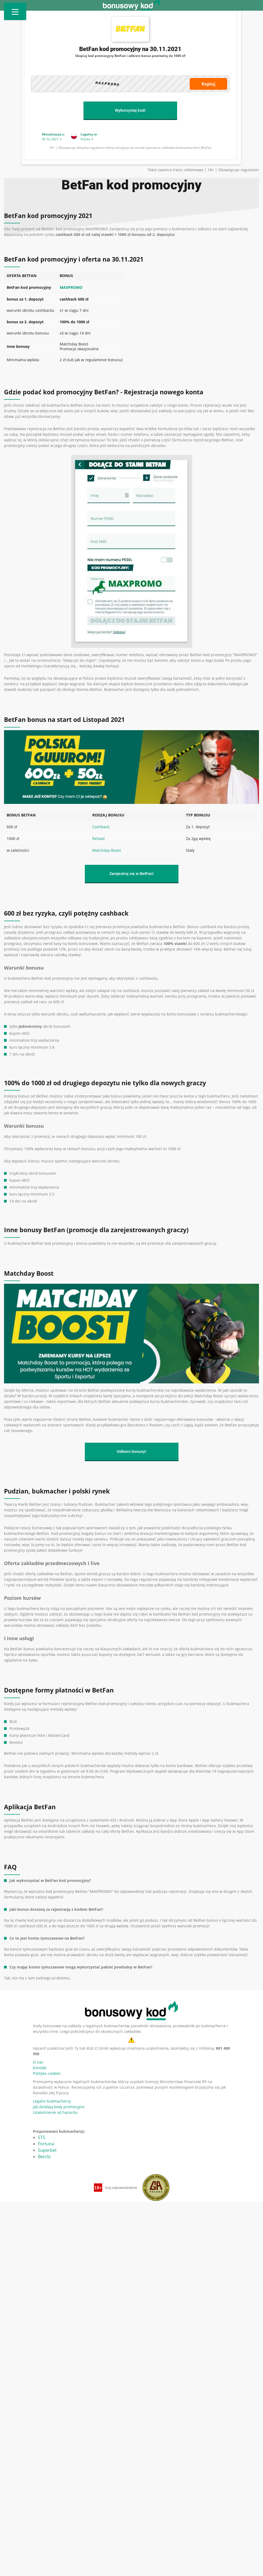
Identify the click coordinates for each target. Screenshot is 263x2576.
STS (41, 2137)
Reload (98, 838)
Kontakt (40, 2067)
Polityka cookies (47, 2073)
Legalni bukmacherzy (52, 2101)
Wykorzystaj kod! (130, 110)
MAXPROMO (71, 287)
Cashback (100, 826)
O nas (38, 2062)
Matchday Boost (106, 850)
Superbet (47, 2150)
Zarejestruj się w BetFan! (131, 873)
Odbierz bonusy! (131, 1451)
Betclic (44, 2156)
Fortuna (46, 2144)
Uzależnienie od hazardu (55, 2112)
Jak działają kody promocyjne (59, 2106)
